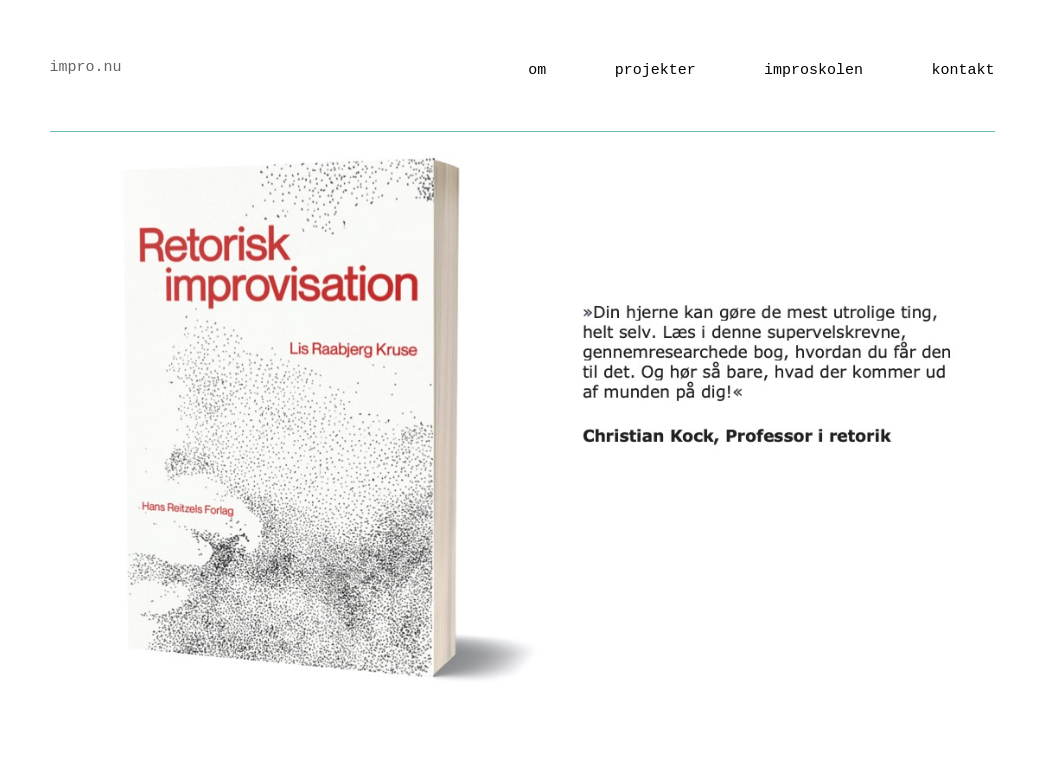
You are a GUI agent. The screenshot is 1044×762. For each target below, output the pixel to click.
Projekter (655, 70)
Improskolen (813, 70)
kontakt (962, 70)
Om (537, 70)
